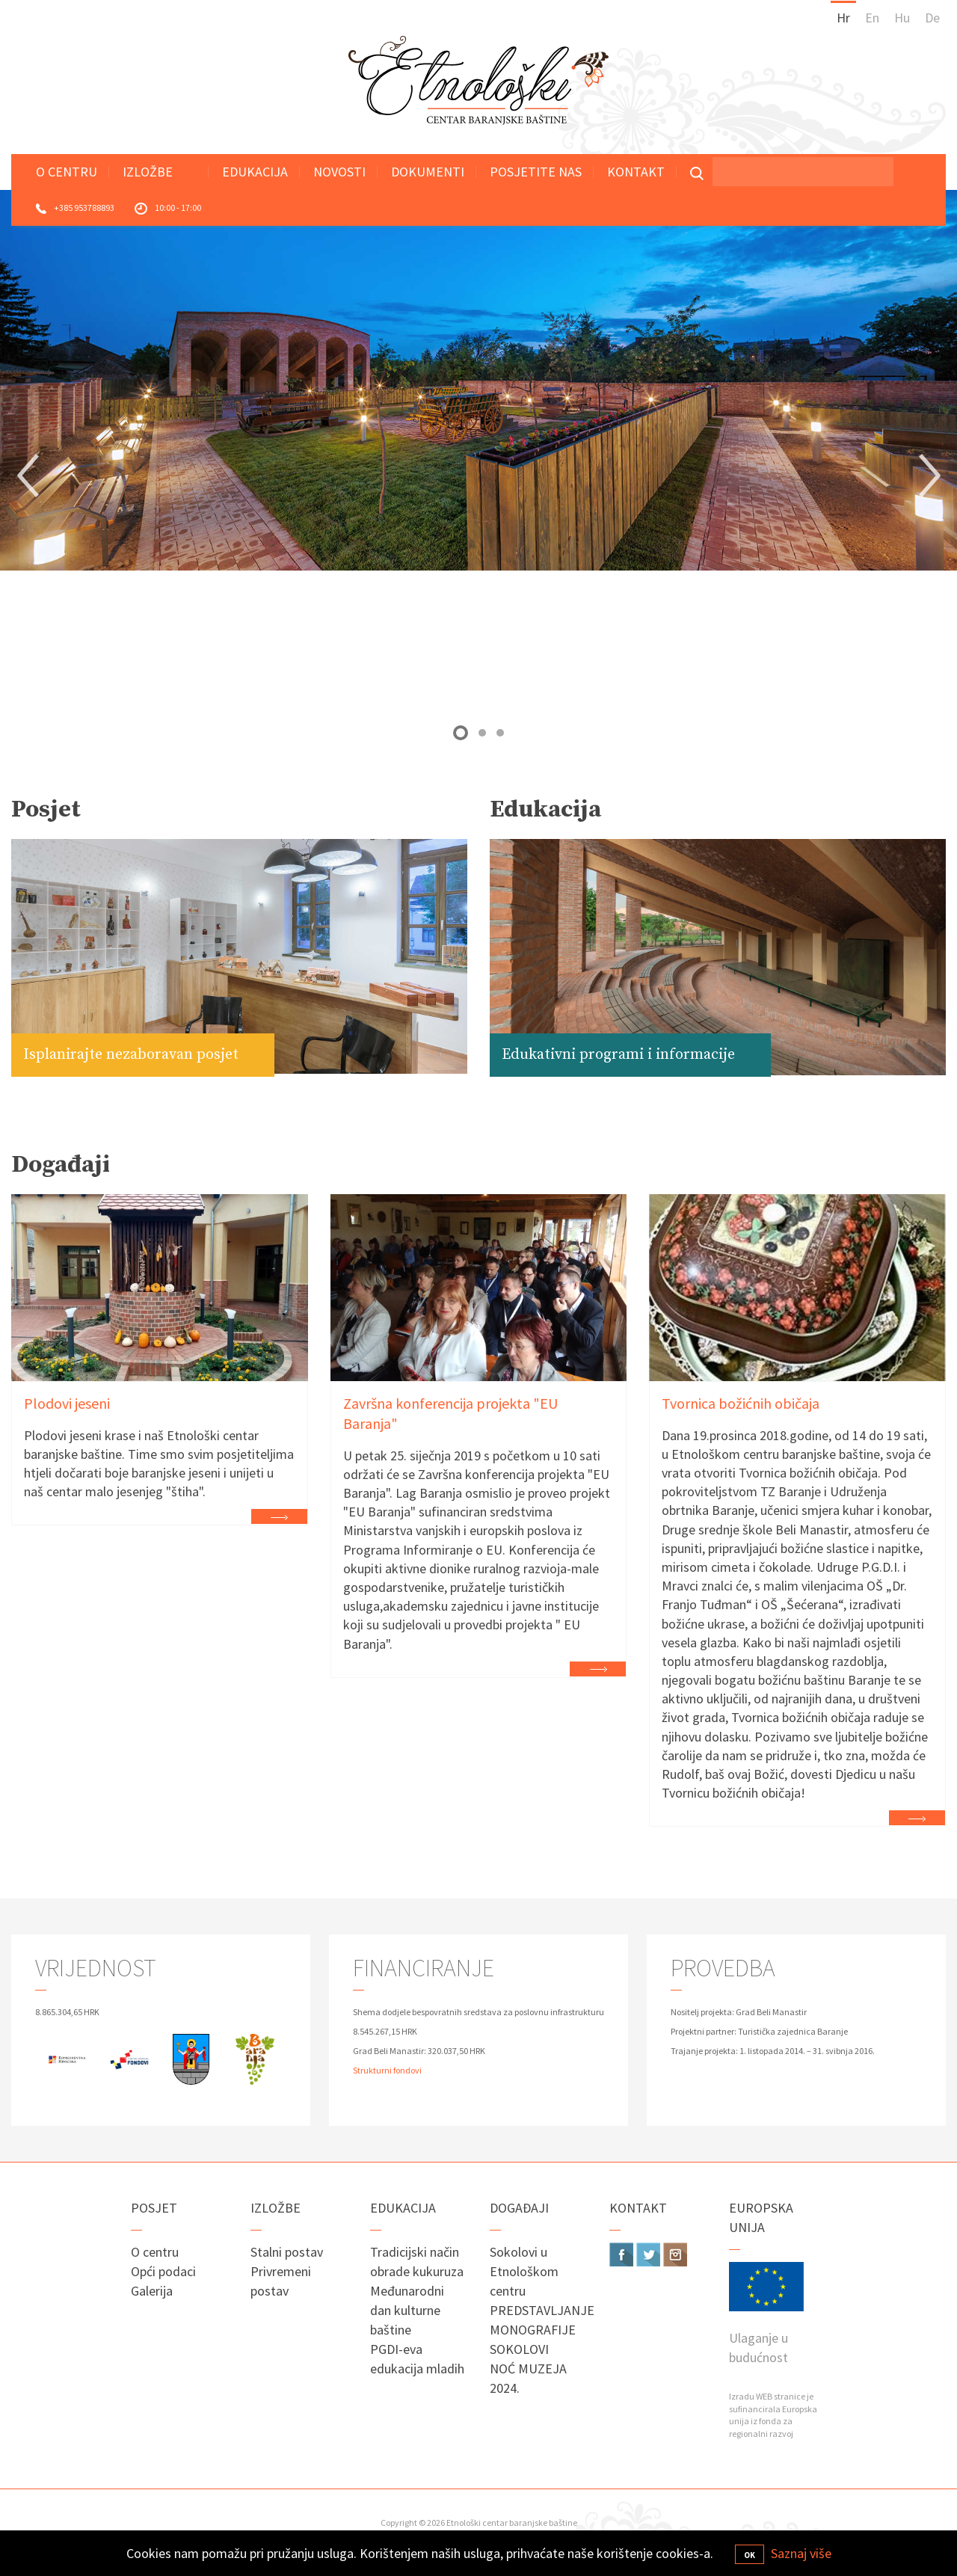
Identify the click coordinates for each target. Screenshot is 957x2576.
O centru (66, 171)
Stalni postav (286, 2251)
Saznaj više (801, 2553)
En (872, 17)
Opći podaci (163, 2271)
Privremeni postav (280, 2281)
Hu (902, 17)
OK (749, 2555)
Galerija (152, 2290)
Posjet (154, 2207)
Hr (843, 17)
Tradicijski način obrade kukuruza (417, 2261)
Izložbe (148, 171)
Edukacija (255, 171)
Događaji (519, 2207)
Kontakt (636, 171)
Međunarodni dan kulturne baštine (407, 2310)
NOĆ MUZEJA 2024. (528, 2378)
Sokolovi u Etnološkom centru (524, 2271)
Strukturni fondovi (387, 2070)
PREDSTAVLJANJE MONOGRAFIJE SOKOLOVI (538, 2330)
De (932, 17)
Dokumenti (427, 171)
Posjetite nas (536, 171)
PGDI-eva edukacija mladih (417, 2358)
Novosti (339, 171)
